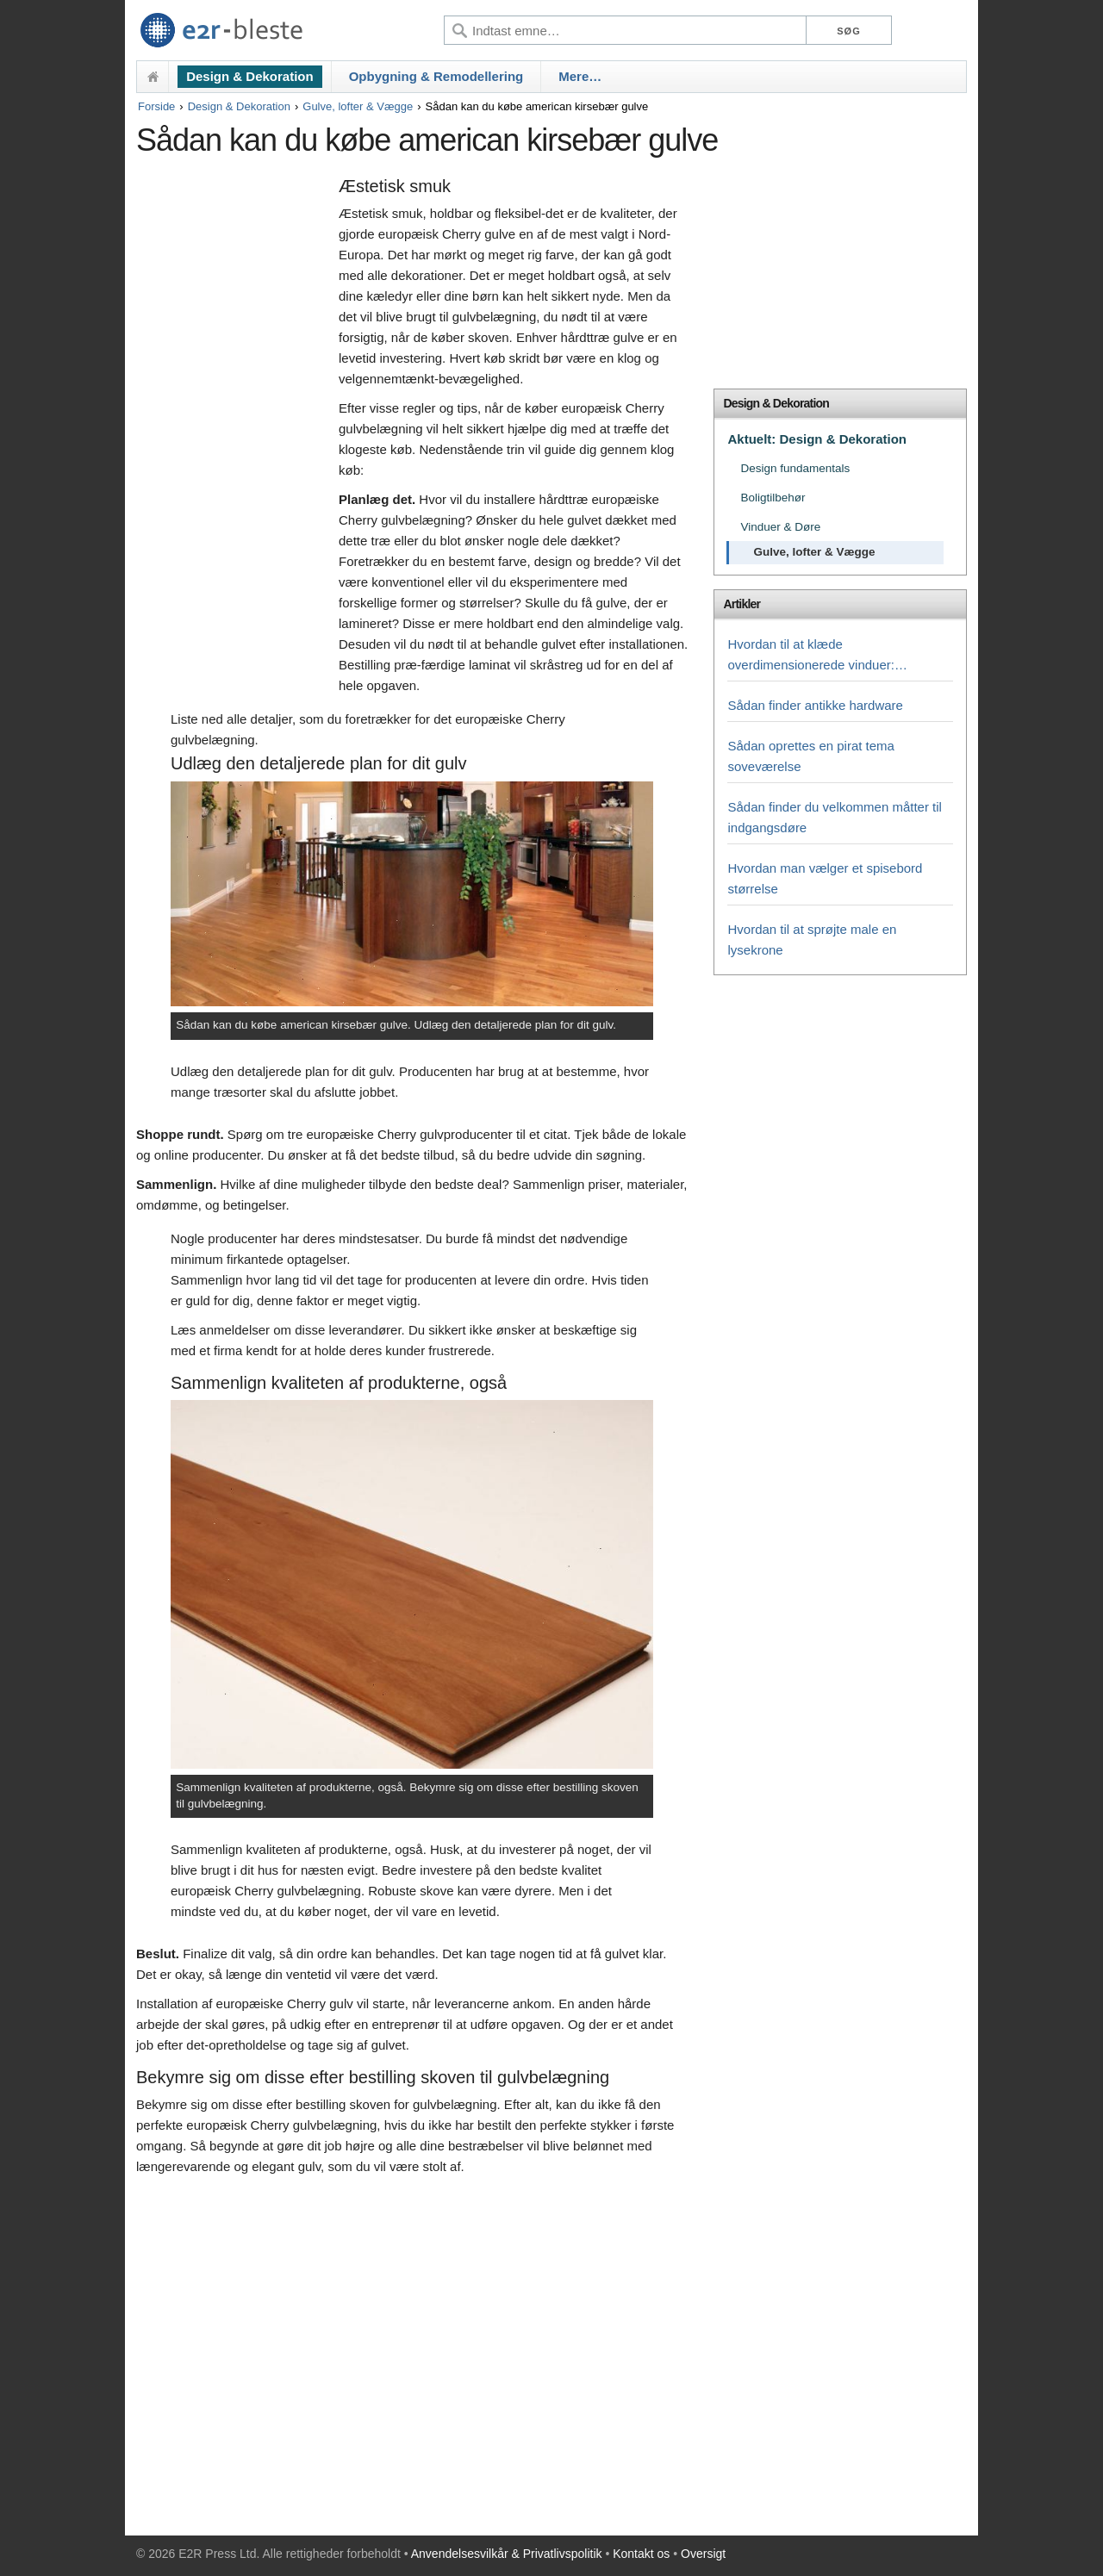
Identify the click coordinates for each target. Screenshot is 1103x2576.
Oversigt (703, 2553)
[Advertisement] (233, 436)
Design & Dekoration (250, 76)
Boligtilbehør (772, 497)
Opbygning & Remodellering (436, 76)
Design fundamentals (795, 468)
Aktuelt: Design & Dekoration (817, 439)
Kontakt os (641, 2553)
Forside (156, 106)
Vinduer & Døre (780, 526)
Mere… (579, 76)
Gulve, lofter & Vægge (357, 106)
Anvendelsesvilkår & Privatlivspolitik (506, 2553)
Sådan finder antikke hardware (814, 705)
